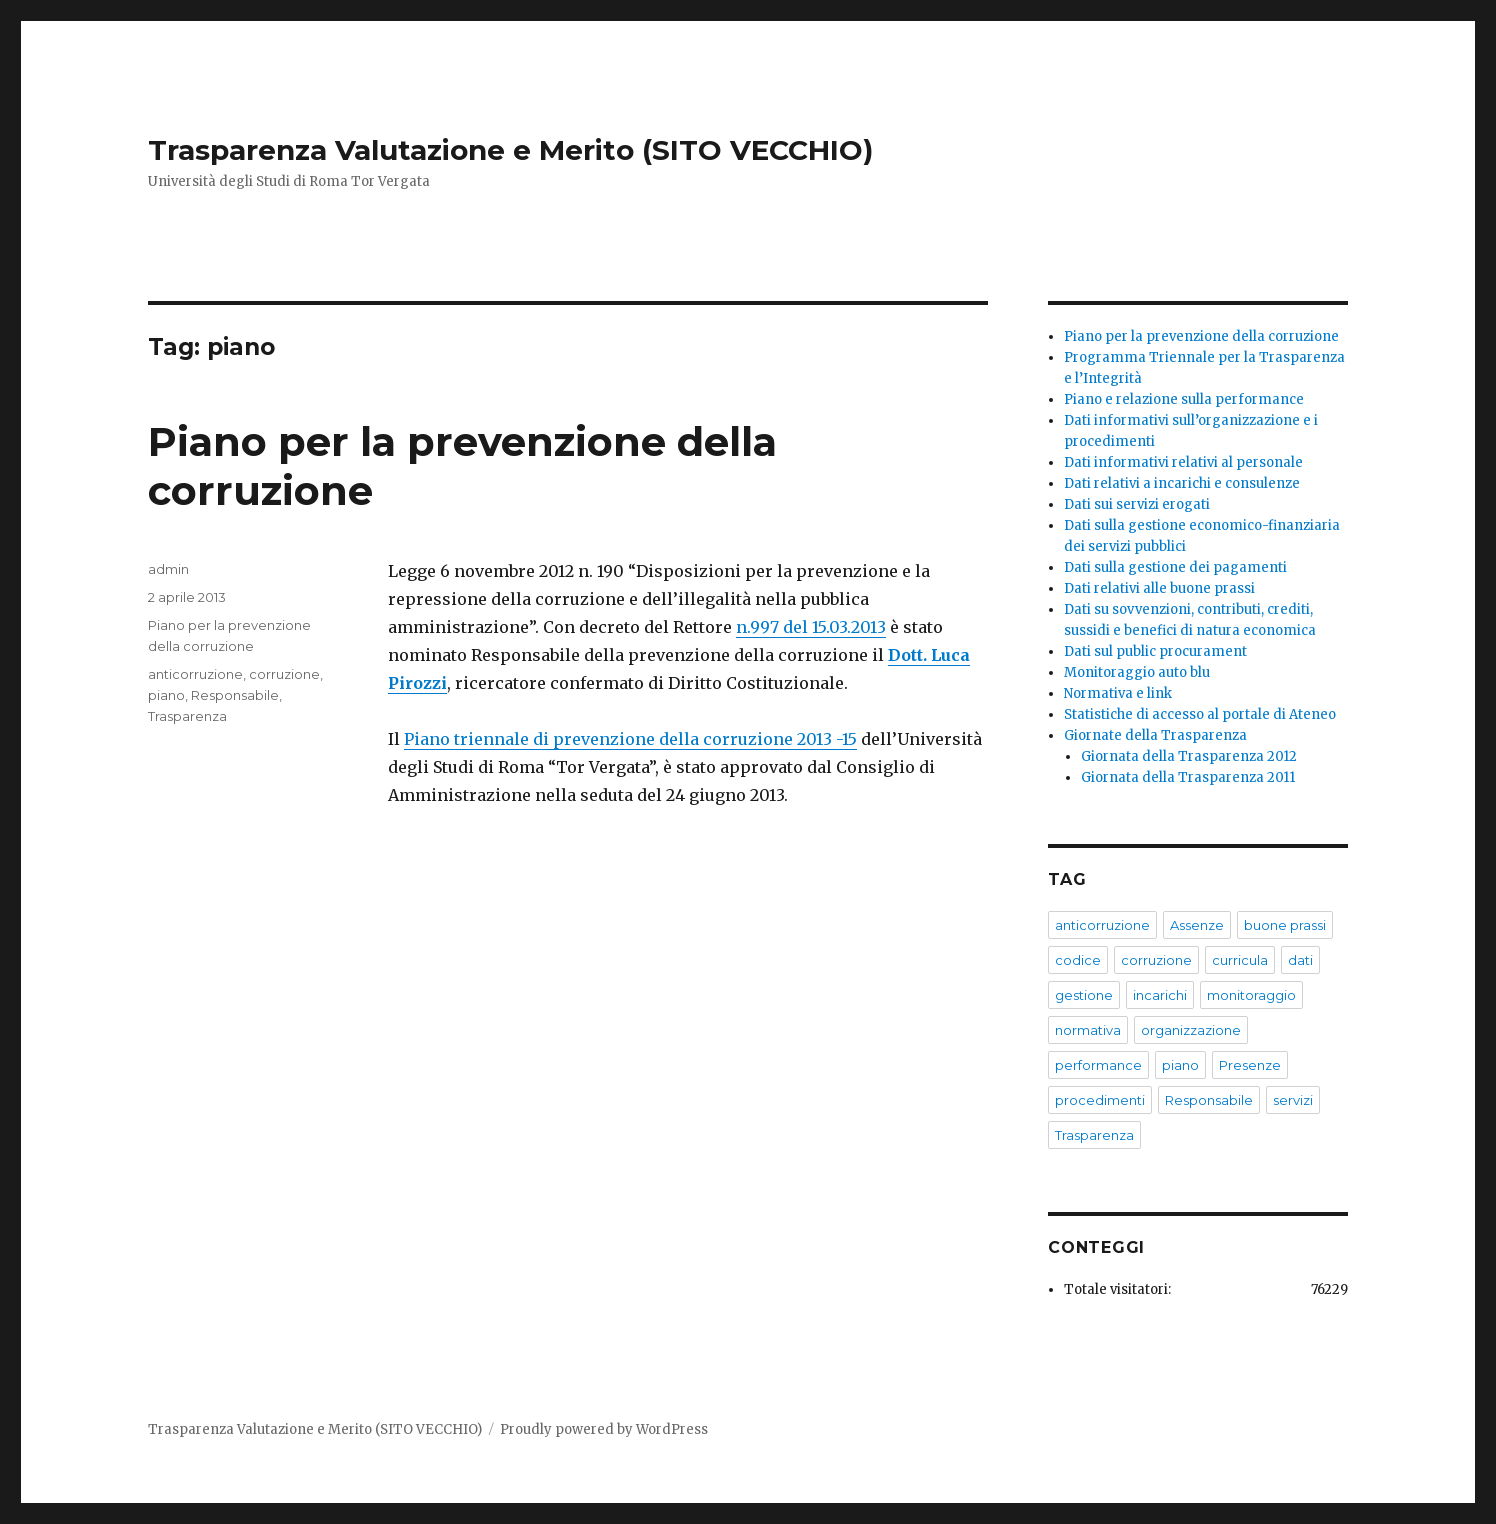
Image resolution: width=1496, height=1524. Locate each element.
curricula (1240, 960)
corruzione (284, 674)
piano (166, 695)
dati (1300, 960)
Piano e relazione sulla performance (1184, 399)
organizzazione (1191, 1030)
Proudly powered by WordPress (604, 1429)
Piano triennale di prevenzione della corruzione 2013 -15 (630, 739)
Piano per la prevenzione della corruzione (1201, 336)
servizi (1293, 1100)
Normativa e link (1118, 693)
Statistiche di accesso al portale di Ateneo (1200, 714)
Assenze (1197, 925)
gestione (1084, 995)
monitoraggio (1251, 995)
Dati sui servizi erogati (1137, 504)
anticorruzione (195, 674)
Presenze (1250, 1065)
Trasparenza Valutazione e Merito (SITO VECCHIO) (510, 150)
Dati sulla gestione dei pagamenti (1175, 567)
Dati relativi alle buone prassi (1159, 588)
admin (168, 569)
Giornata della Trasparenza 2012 (1189, 756)
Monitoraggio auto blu (1137, 672)
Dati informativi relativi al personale (1183, 462)
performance (1098, 1065)
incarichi (1160, 995)
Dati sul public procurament (1155, 651)
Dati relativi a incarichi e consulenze (1182, 483)
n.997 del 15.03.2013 (811, 627)
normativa (1088, 1030)
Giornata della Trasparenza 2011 (1188, 777)
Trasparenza (187, 716)
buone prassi (1285, 925)
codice (1078, 960)
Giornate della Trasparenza (1155, 735)
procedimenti (1100, 1100)
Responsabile (235, 695)
